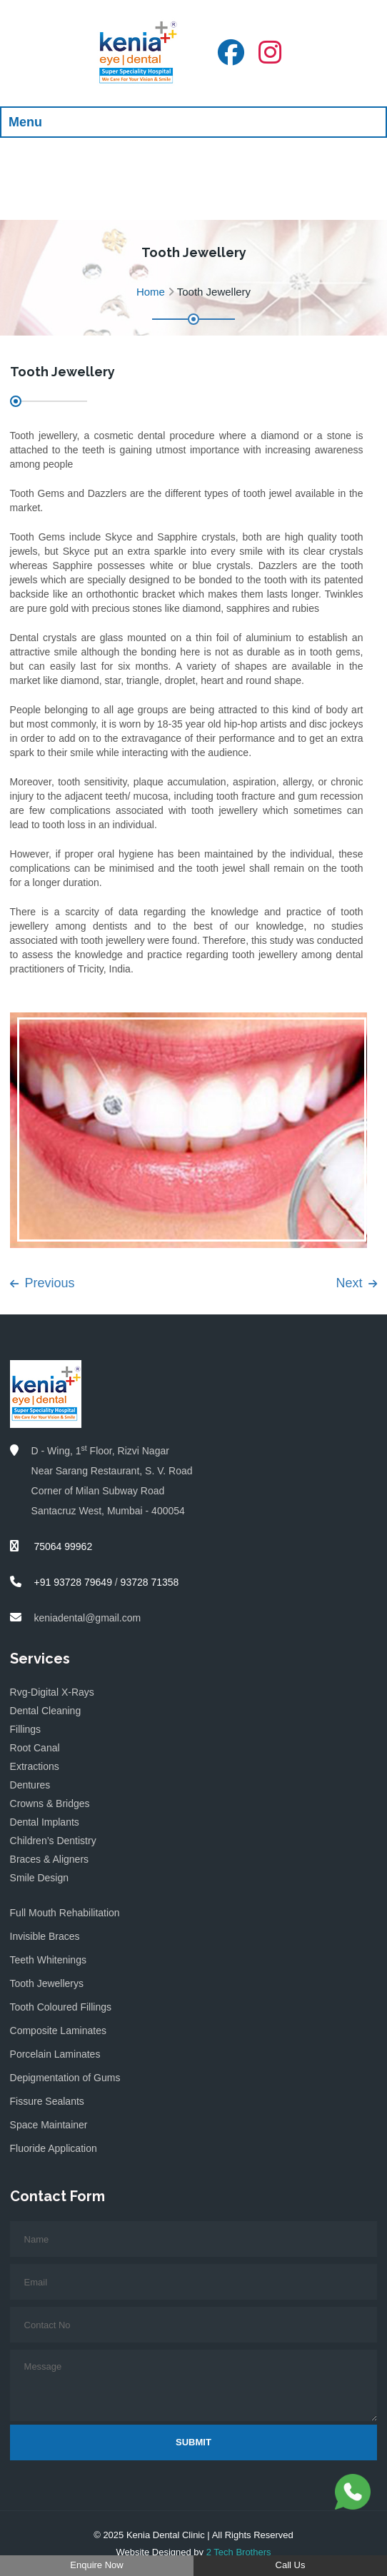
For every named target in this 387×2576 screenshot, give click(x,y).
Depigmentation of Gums (65, 2077)
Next (356, 1283)
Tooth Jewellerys (47, 1983)
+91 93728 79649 (73, 1582)
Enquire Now (96, 2565)
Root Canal (35, 1748)
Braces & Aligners (49, 1859)
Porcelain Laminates (55, 2054)
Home (150, 292)
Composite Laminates (58, 2030)
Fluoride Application (53, 2148)
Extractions (34, 1766)
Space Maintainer (49, 2124)
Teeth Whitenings (48, 1960)
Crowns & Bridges (50, 1803)
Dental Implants (44, 1822)
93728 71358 (150, 1582)
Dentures (30, 1785)
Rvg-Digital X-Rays (52, 1692)
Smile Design (39, 1877)
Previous (42, 1283)
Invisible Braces (45, 1936)
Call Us (291, 2565)
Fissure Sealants (47, 2101)
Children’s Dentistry (53, 1840)
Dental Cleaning (45, 1710)
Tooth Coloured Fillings (60, 2007)
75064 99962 (62, 1546)
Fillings (25, 1729)
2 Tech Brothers (238, 2552)
